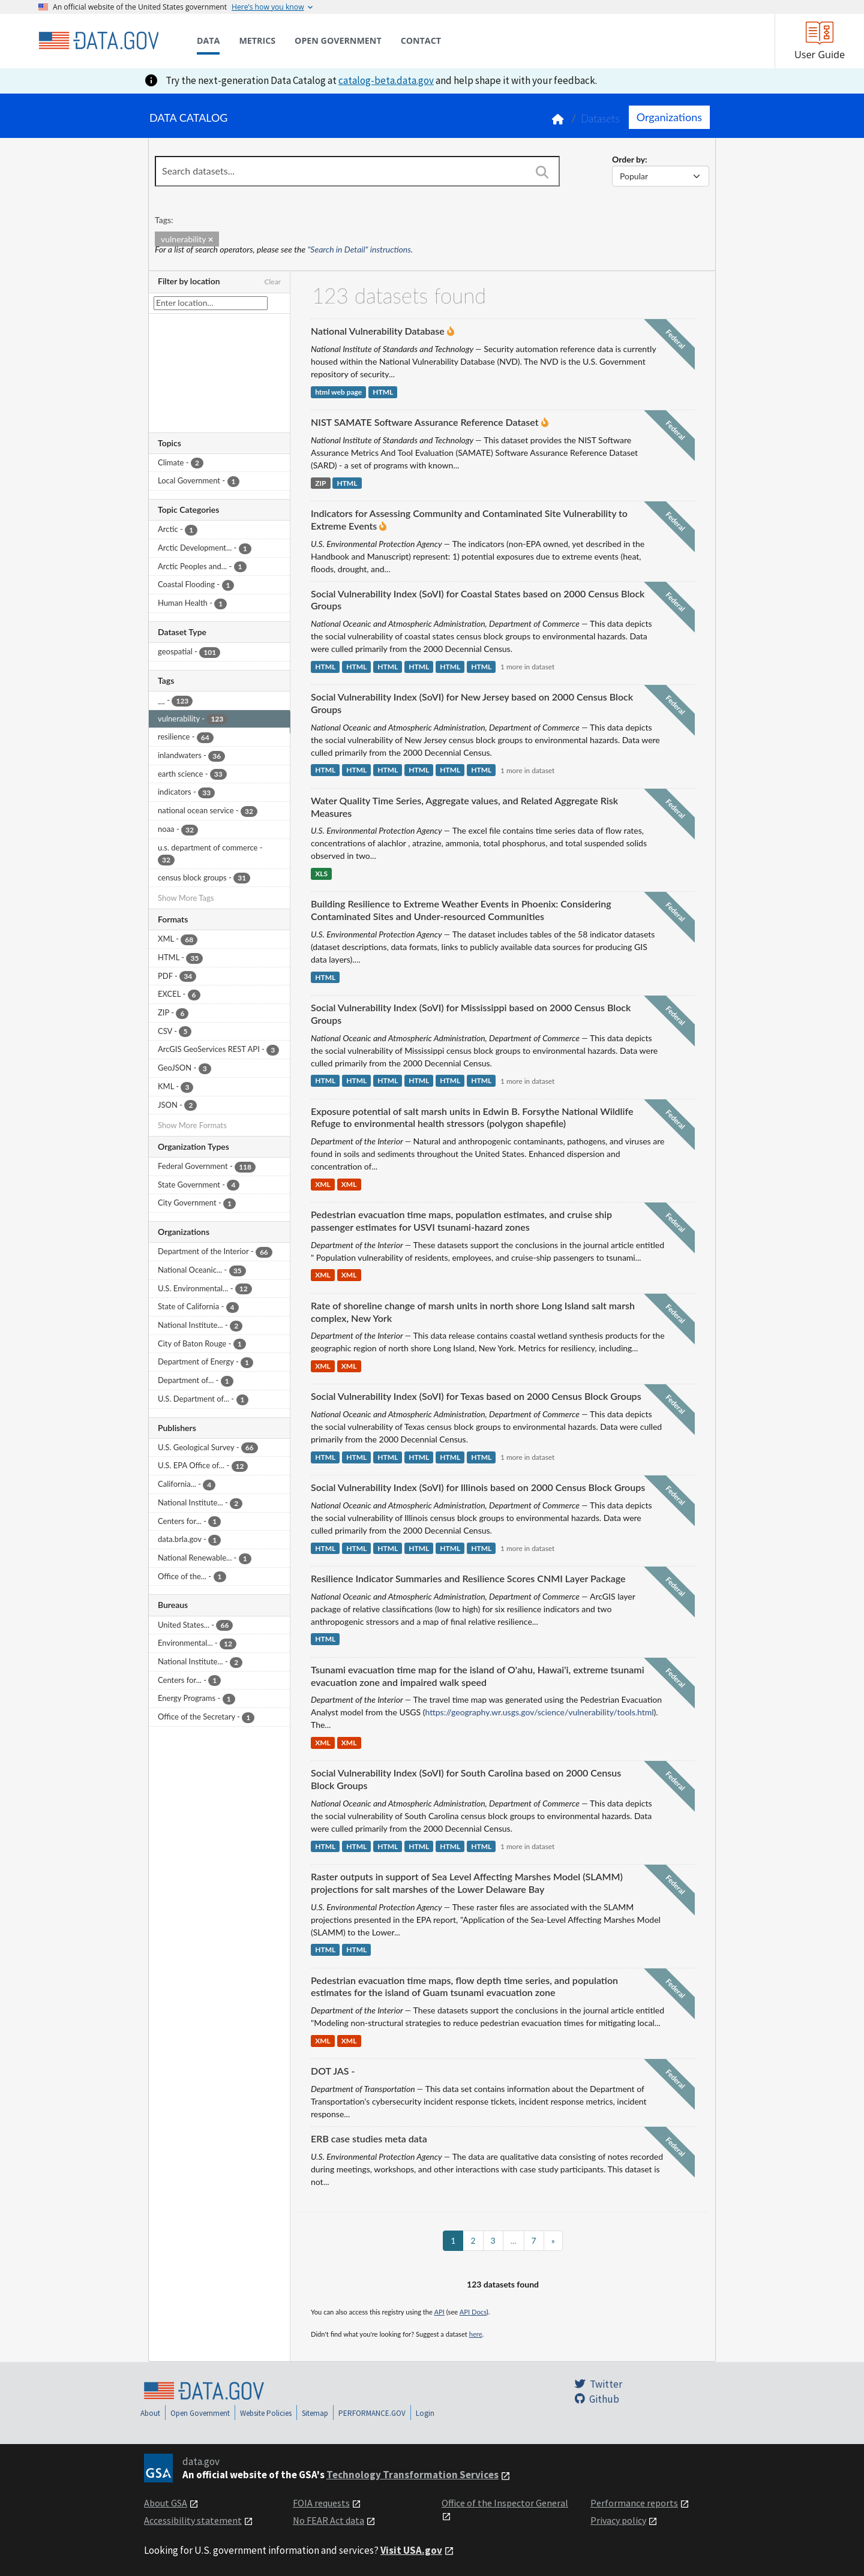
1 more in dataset (527, 666)
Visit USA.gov (411, 2550)
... (514, 2240)
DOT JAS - (333, 2070)
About (150, 2413)
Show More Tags (186, 898)
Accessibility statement (193, 2520)
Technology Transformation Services (412, 2474)
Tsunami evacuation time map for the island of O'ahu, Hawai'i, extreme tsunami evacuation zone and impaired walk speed (477, 1676)
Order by (628, 159)
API (439, 2312)
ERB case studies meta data (369, 2138)
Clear (272, 281)
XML (323, 1184)
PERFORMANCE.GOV (372, 2413)
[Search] (542, 172)
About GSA (165, 2503)
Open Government (200, 2413)
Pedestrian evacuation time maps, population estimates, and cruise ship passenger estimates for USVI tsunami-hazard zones (461, 1221)
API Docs (473, 2312)
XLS (321, 873)
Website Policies (266, 2413)
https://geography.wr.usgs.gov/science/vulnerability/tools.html (539, 1712)
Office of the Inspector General (505, 2503)
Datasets (600, 118)
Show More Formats (192, 1125)
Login (425, 2413)
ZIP (320, 483)
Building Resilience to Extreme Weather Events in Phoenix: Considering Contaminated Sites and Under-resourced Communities (461, 910)
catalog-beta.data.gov (386, 80)
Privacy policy (618, 2520)
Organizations (669, 117)
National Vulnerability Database (378, 330)
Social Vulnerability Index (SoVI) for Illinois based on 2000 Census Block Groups (478, 1487)
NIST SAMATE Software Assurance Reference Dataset (425, 422)
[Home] (98, 40)
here (475, 2334)
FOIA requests (321, 2503)
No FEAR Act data (328, 2520)
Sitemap (315, 2413)
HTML (383, 391)
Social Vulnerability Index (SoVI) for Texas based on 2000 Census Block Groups (476, 1396)
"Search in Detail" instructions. (360, 249)
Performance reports (634, 2503)
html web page (338, 391)
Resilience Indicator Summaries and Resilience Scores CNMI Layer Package (468, 1578)
